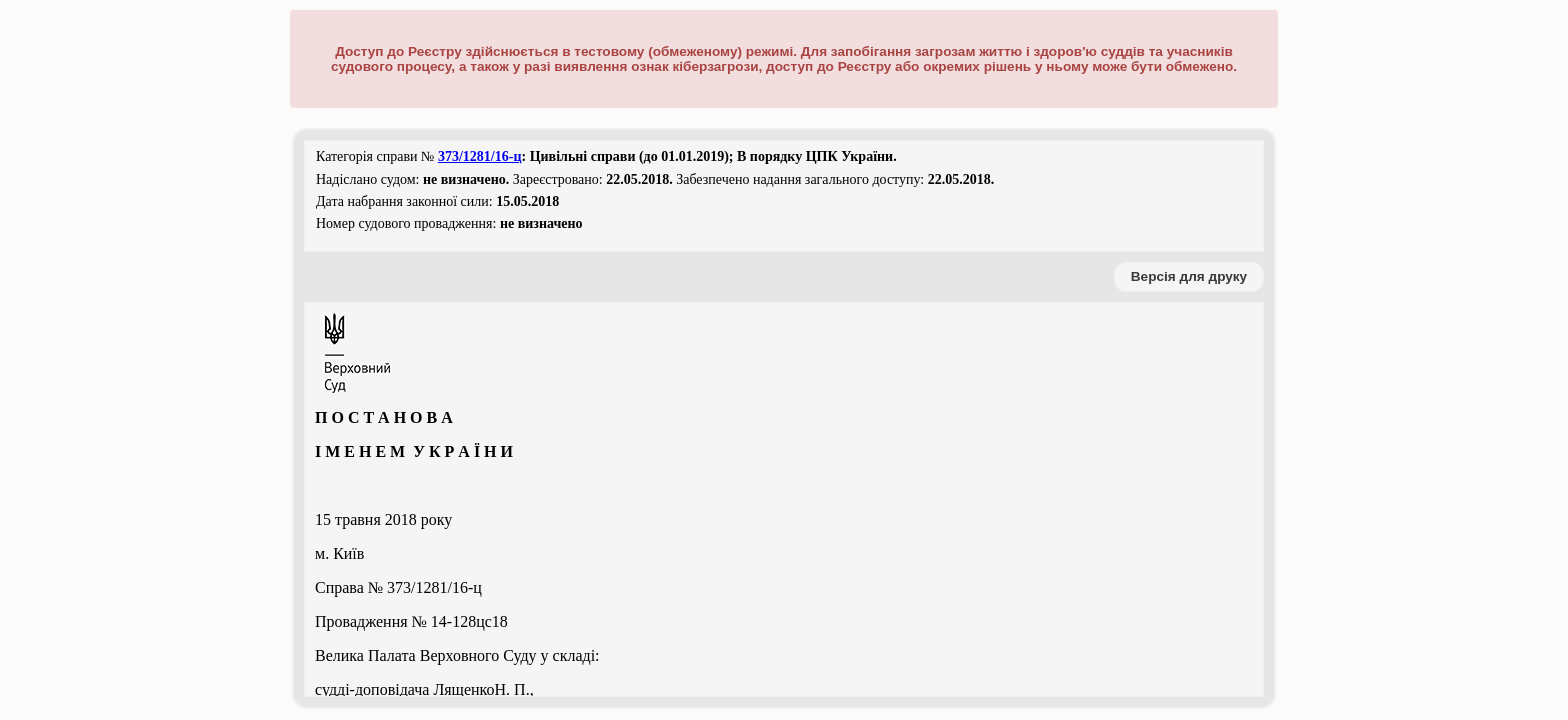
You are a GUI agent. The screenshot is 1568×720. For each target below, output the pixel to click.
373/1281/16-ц (480, 156)
